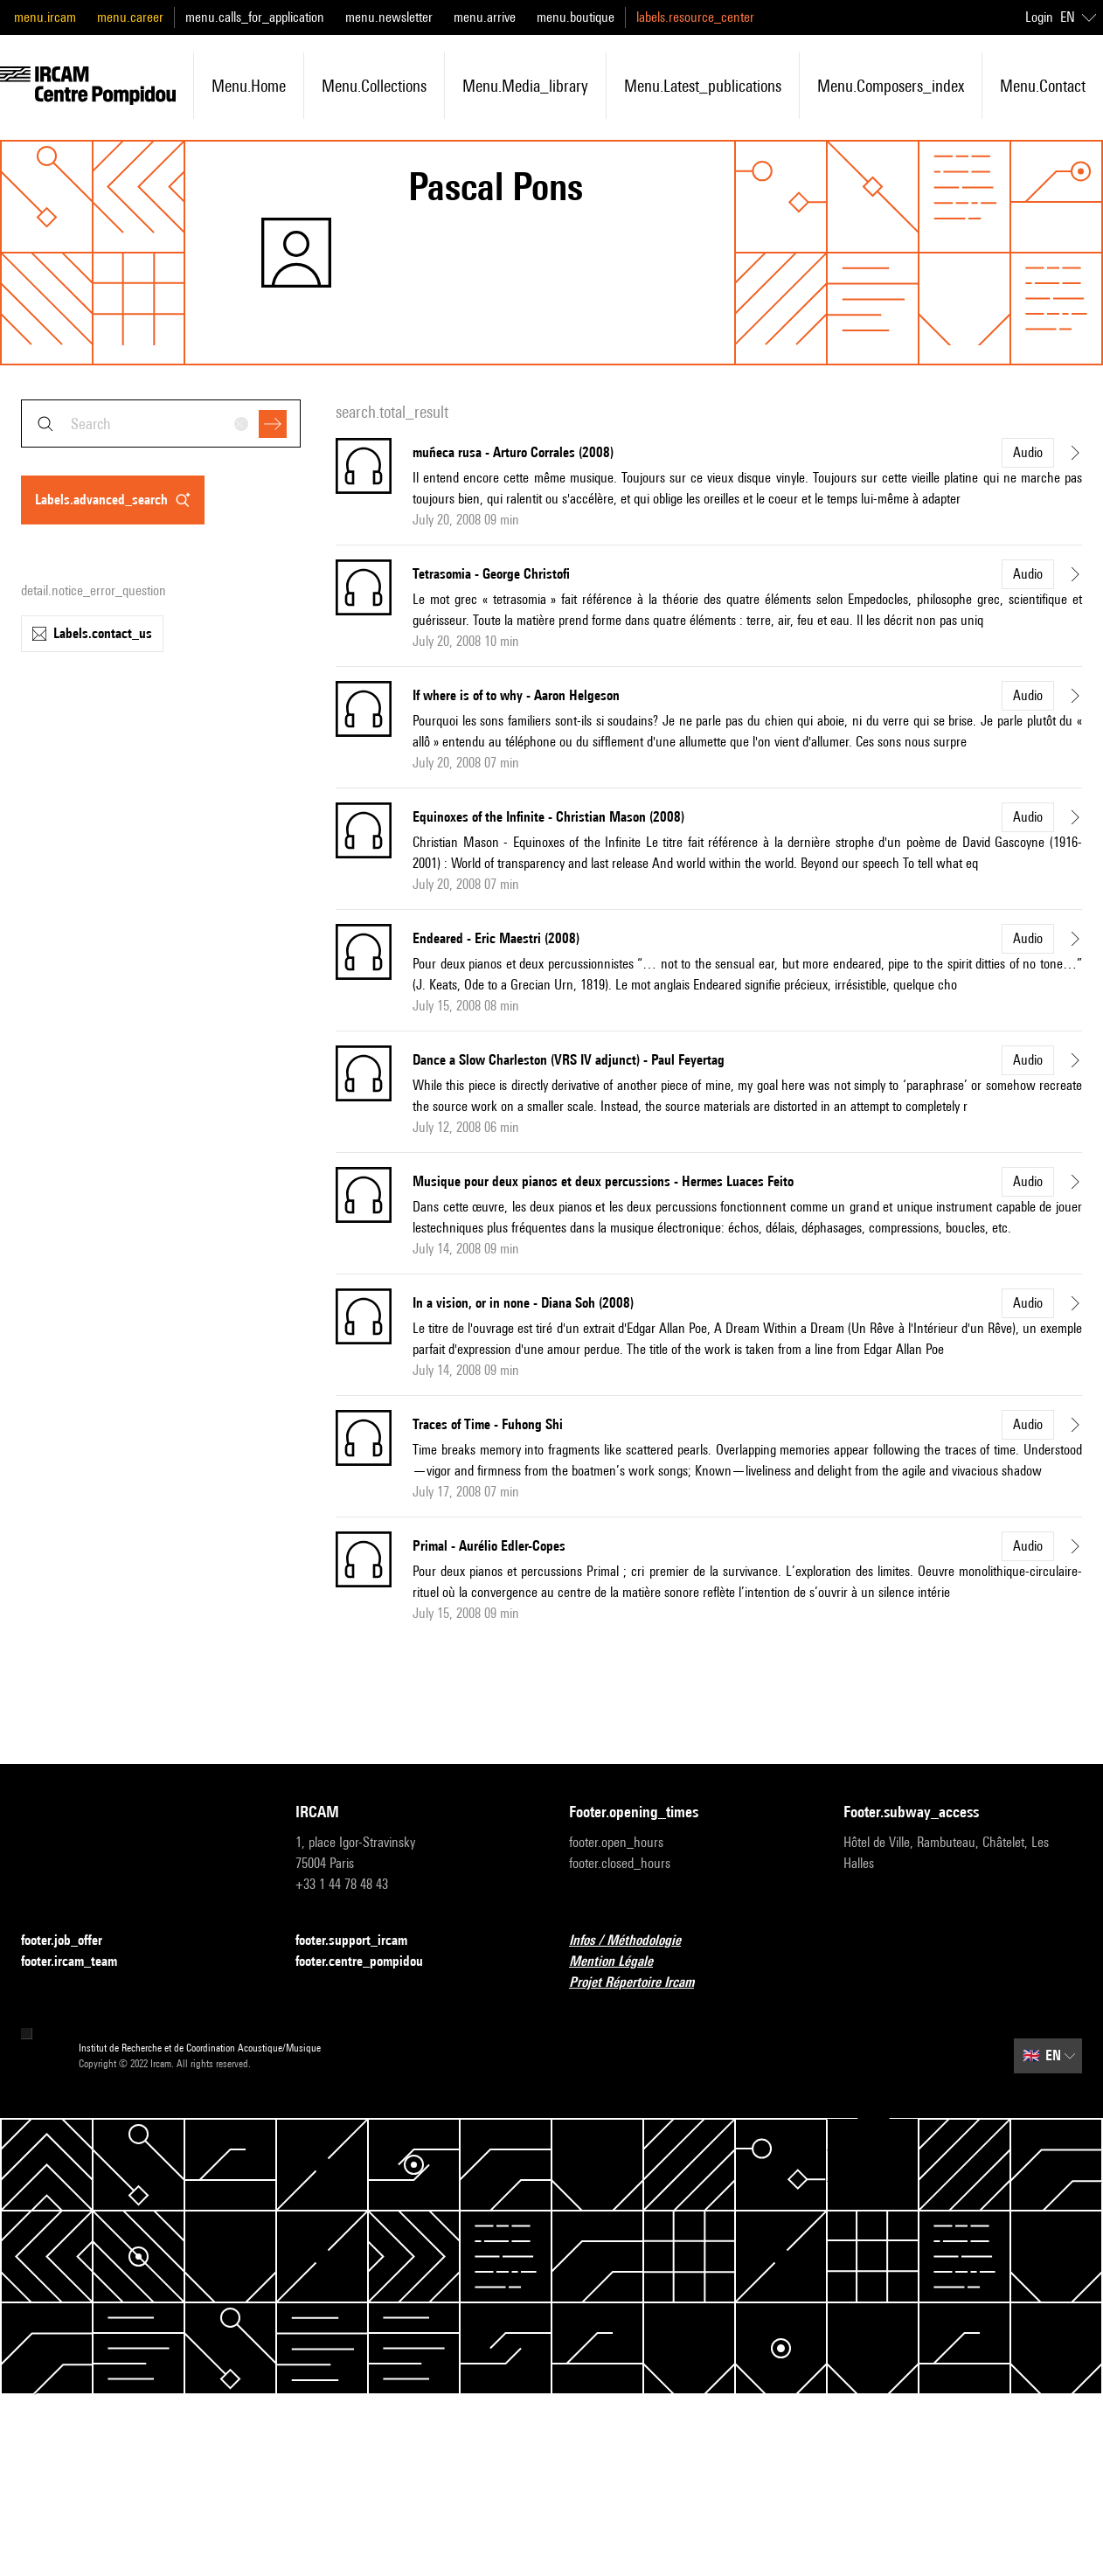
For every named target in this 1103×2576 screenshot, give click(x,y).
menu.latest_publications (702, 85)
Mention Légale (621, 1962)
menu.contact (1043, 85)
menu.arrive (485, 17)
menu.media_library (525, 85)
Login (1039, 17)
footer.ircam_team (79, 1962)
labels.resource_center (695, 17)
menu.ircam (45, 17)
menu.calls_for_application (254, 17)
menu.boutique (575, 17)
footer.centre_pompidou (369, 1962)
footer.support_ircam (361, 1941)
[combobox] (161, 423)
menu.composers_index (890, 85)
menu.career (130, 17)
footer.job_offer (72, 1941)
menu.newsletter (389, 17)
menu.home (249, 85)
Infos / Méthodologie (635, 1941)
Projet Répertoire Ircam (642, 1983)
